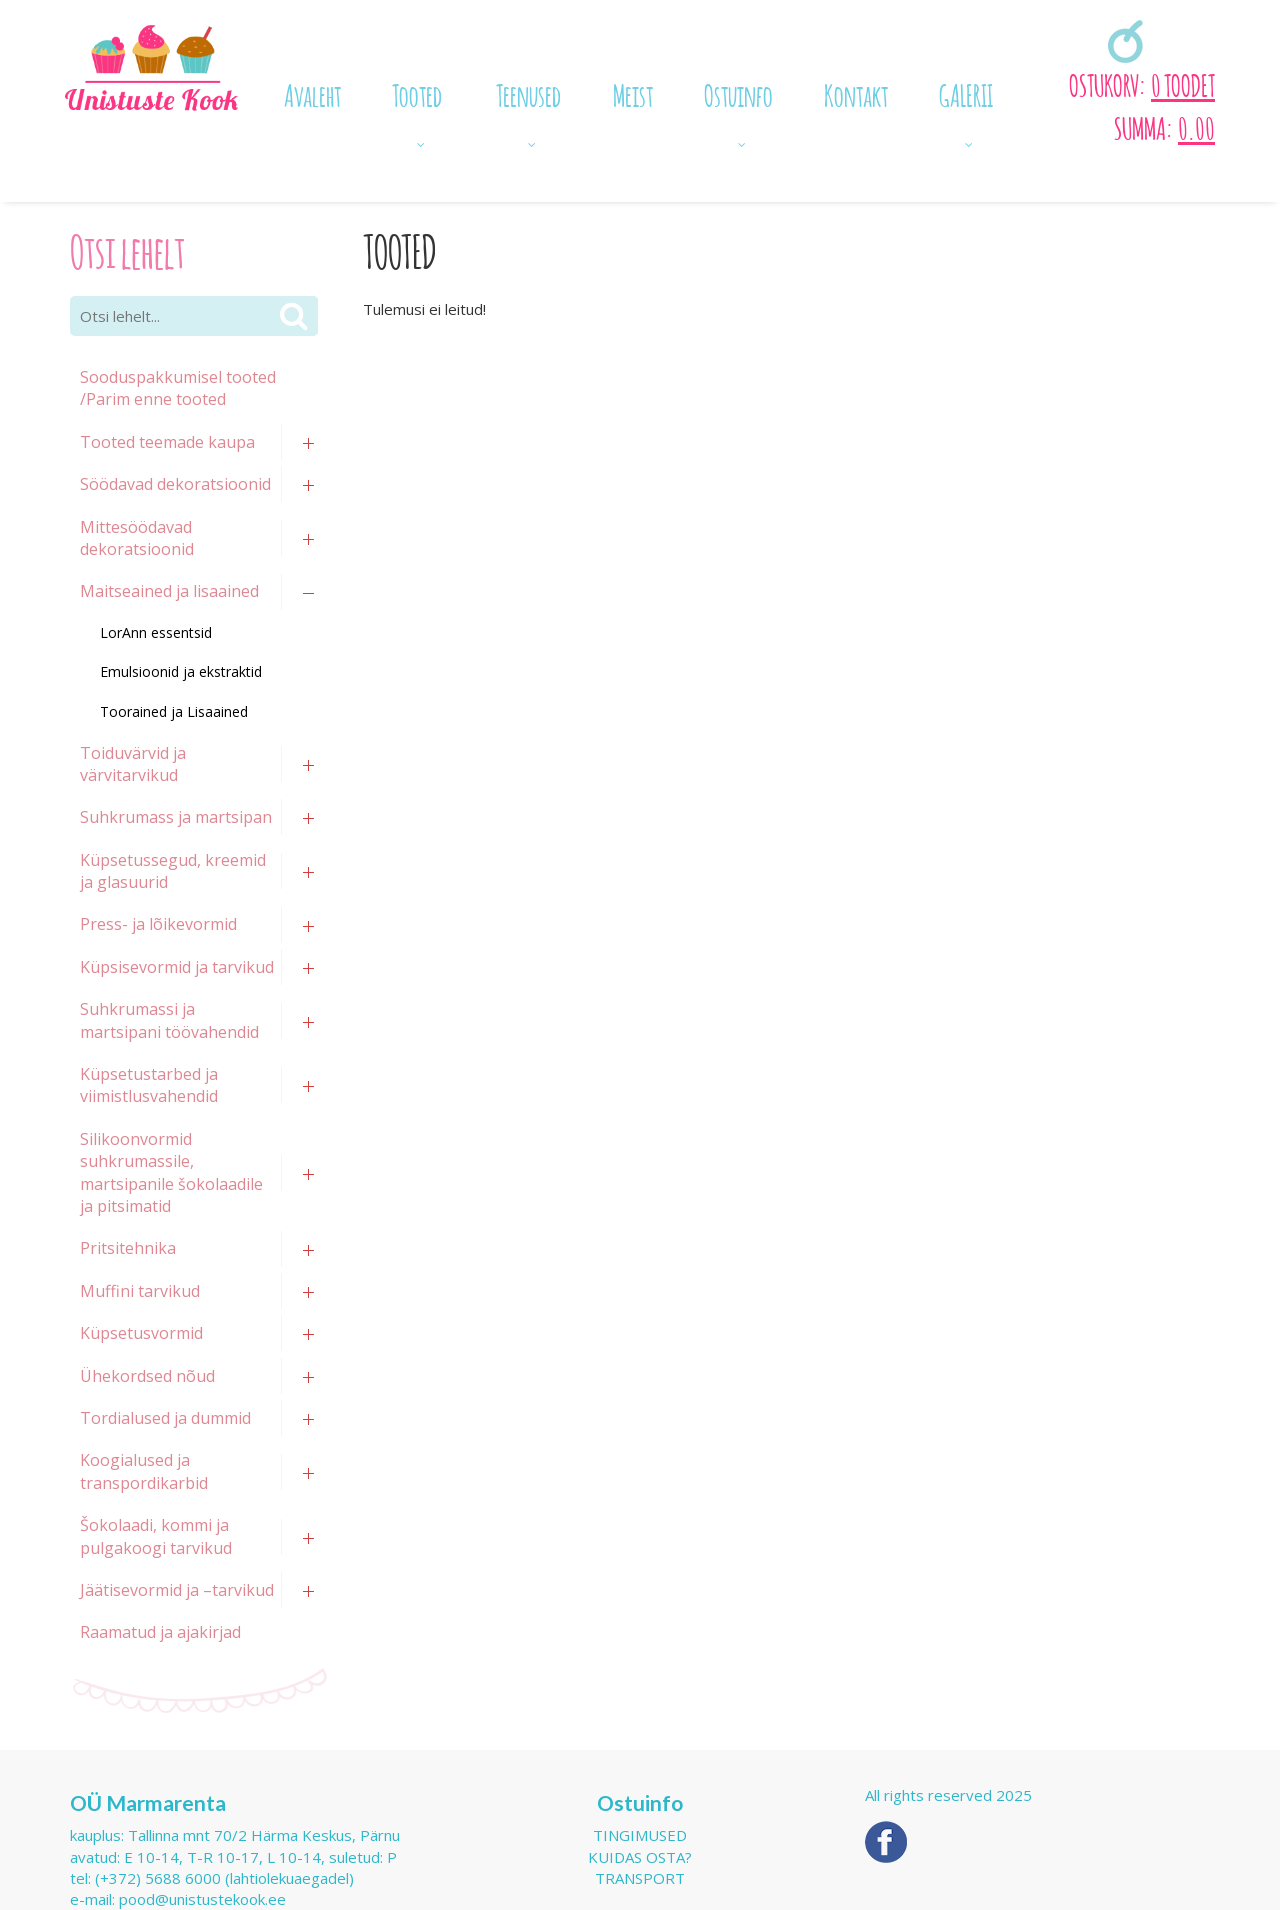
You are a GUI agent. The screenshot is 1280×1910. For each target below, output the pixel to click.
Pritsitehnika (128, 1248)
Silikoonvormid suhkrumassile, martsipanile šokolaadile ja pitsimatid (171, 1172)
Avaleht (312, 93)
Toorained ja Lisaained (174, 711)
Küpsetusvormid (141, 1333)
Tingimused (640, 1835)
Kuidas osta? (640, 1857)
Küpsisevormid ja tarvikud (177, 967)
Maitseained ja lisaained (169, 591)
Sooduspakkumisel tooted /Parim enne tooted (178, 388)
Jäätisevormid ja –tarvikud (177, 1590)
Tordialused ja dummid (165, 1418)
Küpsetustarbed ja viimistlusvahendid (149, 1085)
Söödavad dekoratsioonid (175, 484)
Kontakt (856, 93)
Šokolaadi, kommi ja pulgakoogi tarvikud (156, 1536)
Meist (633, 93)
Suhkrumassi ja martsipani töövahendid (169, 1020)
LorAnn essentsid (156, 632)
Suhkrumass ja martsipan (176, 817)
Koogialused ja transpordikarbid (144, 1471)
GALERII (966, 93)
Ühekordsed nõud (147, 1376)
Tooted (417, 93)
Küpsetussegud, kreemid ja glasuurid (173, 871)
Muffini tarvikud (140, 1291)
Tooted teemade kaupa (167, 442)
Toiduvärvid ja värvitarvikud (133, 764)
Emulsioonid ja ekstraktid (181, 671)
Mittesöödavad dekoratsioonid (137, 538)
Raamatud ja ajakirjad (160, 1632)
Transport (640, 1878)
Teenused (528, 93)
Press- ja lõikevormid (158, 924)
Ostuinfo (738, 93)
